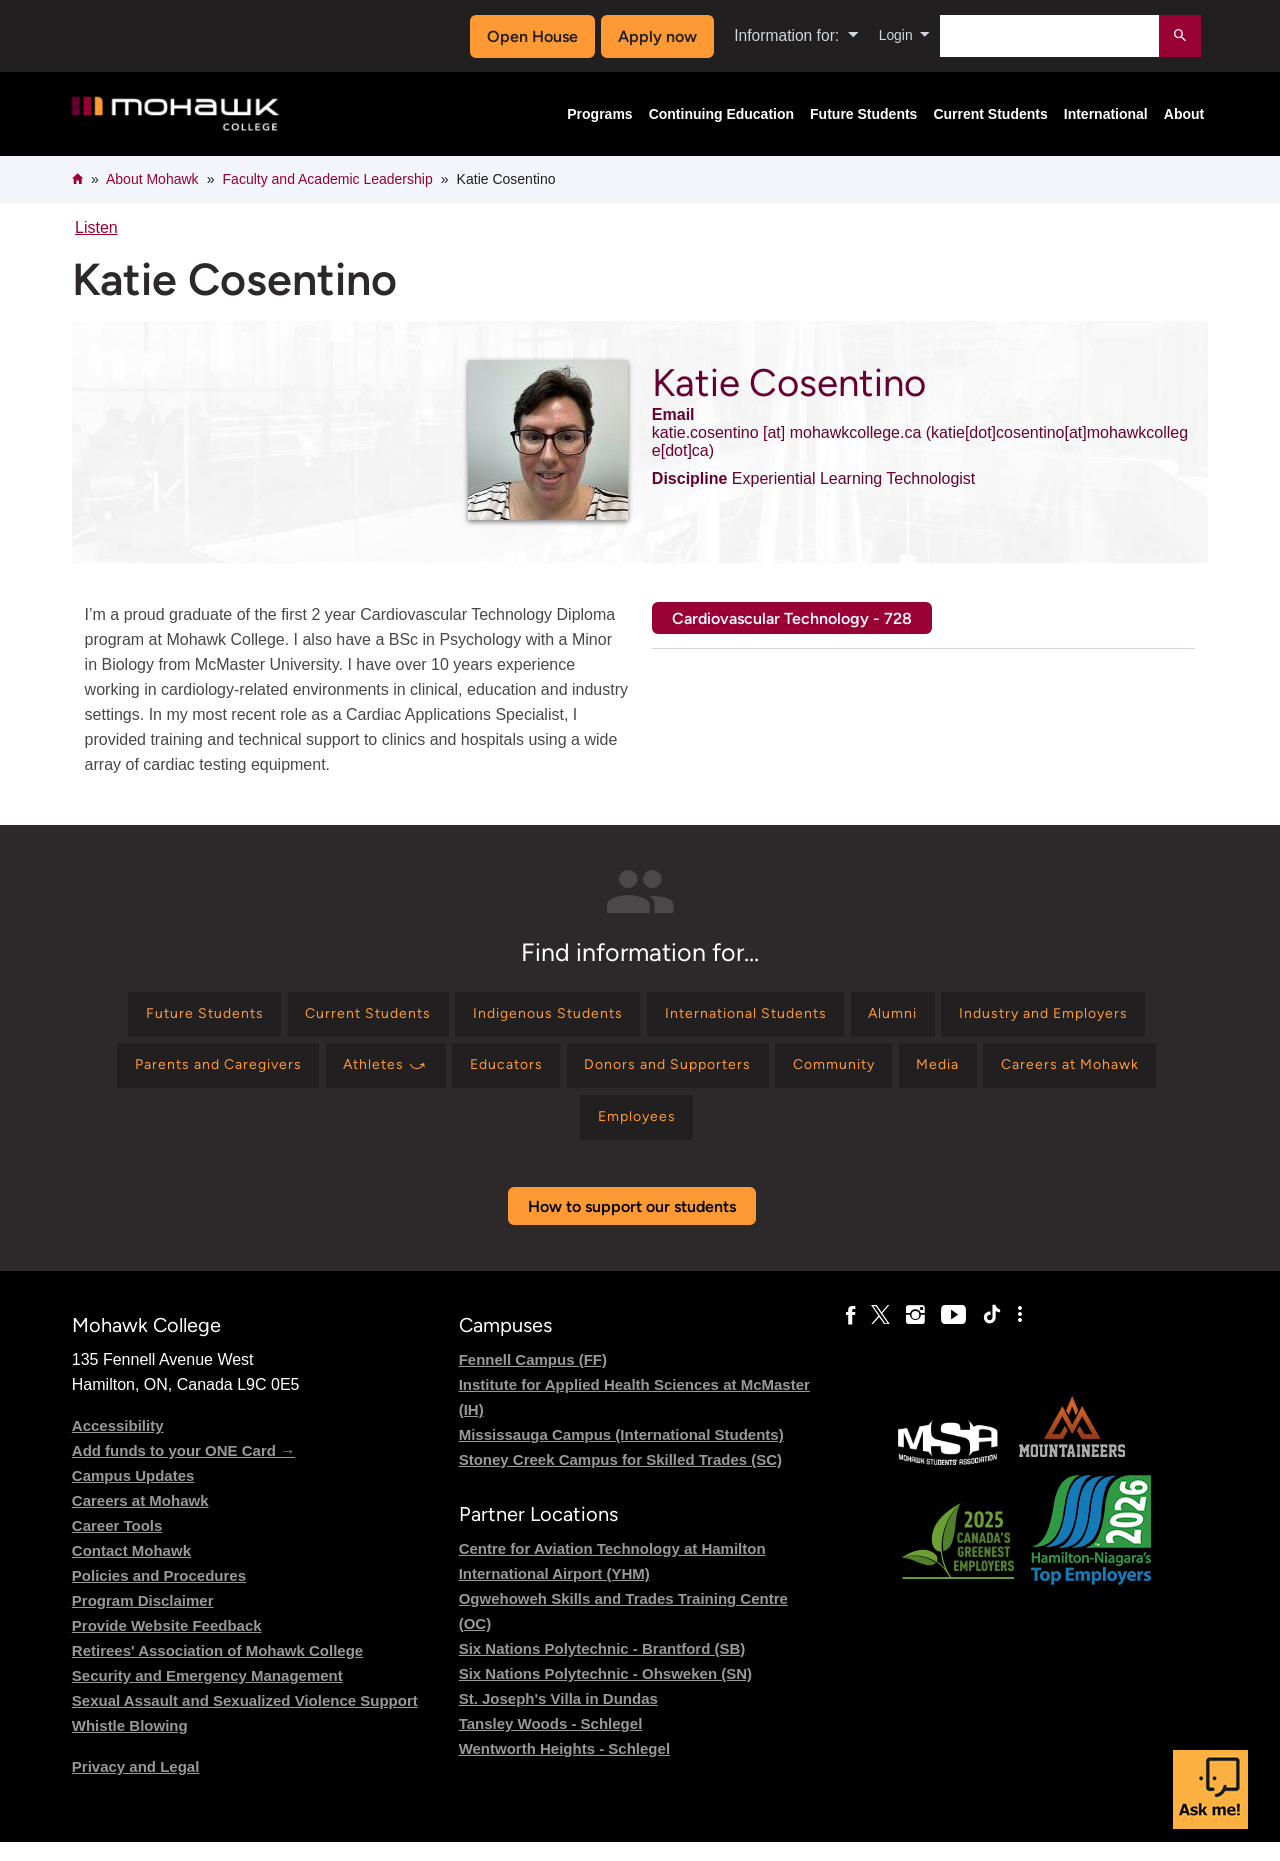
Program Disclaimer (143, 1619)
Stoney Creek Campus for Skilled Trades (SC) (620, 1478)
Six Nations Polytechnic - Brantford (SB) (602, 1667)
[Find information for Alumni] (1038, 1017)
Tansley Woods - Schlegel (551, 1742)
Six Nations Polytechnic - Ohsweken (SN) (605, 1692)
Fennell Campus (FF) (533, 1378)
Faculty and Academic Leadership (328, 179)
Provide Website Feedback (167, 1644)
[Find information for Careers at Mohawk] (617, 1133)
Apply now (651, 36)
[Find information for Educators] (756, 1075)
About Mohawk (152, 179)
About (1184, 114)
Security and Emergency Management (207, 1694)
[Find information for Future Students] (271, 1017)
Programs (599, 114)
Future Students (863, 114)
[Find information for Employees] (785, 1133)
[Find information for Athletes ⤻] (621, 1075)
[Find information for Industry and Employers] (201, 1075)
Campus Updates (133, 1494)
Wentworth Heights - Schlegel (564, 1767)
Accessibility (118, 1444)
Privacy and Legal (136, 1785)
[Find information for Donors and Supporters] (933, 1075)
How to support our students (632, 1225)
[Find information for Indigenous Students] (653, 1017)
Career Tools (117, 1544)
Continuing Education (721, 114)
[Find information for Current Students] (454, 1017)
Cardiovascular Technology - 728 (792, 618)
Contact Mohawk (131, 1569)
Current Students (990, 114)
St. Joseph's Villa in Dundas (558, 1717)
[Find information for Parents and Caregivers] (433, 1075)
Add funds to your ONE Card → (183, 1469)
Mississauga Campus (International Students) (621, 1453)
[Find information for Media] (469, 1133)
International (1106, 114)
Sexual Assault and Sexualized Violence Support (245, 1719)
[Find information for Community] (1119, 1075)
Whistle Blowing (130, 1744)
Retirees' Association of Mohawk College (217, 1669)
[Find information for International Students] (873, 1017)
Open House (526, 36)
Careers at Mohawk (140, 1519)
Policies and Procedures (159, 1594)
